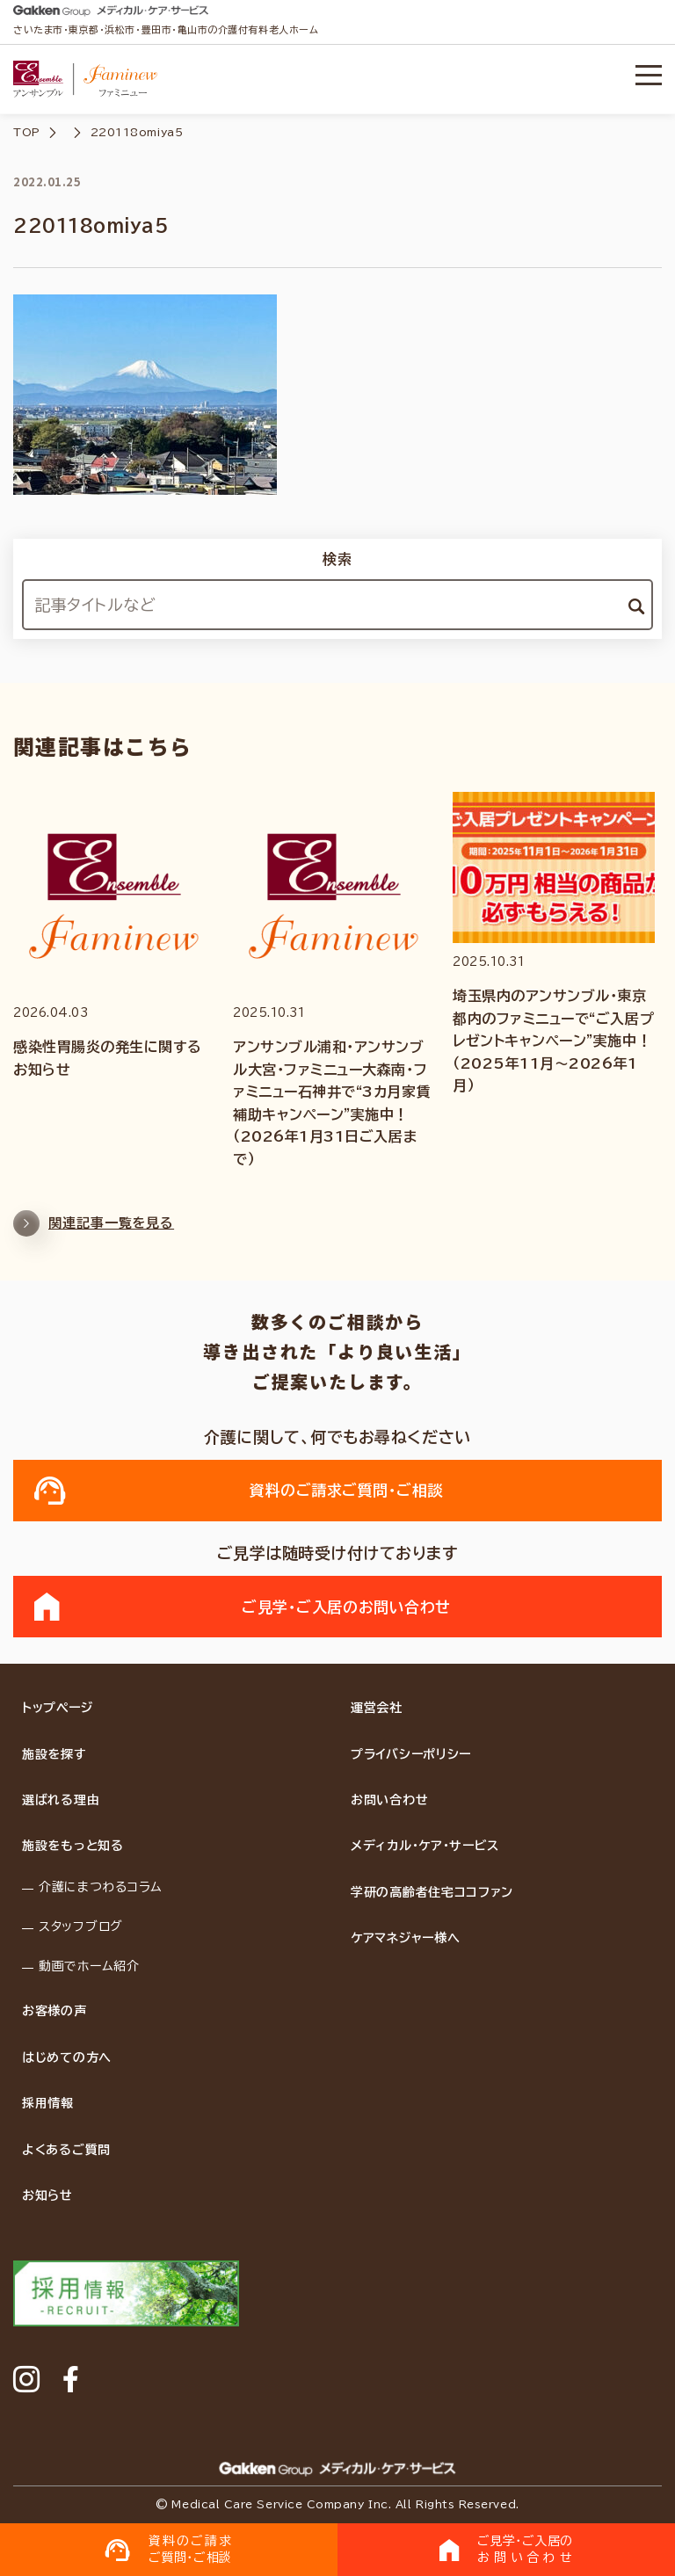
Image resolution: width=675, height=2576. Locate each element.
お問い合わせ (389, 1800)
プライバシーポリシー (411, 1754)
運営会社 (377, 1708)
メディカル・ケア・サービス (425, 1845)
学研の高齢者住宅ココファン (432, 1892)
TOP (26, 132)
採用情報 (48, 2103)
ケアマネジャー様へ (405, 1938)
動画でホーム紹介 (89, 1966)
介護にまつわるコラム (101, 1887)
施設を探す (54, 1754)
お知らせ (47, 2195)
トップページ (57, 1708)
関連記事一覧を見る (93, 1231)
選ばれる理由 (60, 1800)
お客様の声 (54, 2011)
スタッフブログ (81, 1926)
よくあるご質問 (66, 2150)
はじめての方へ (67, 2057)
